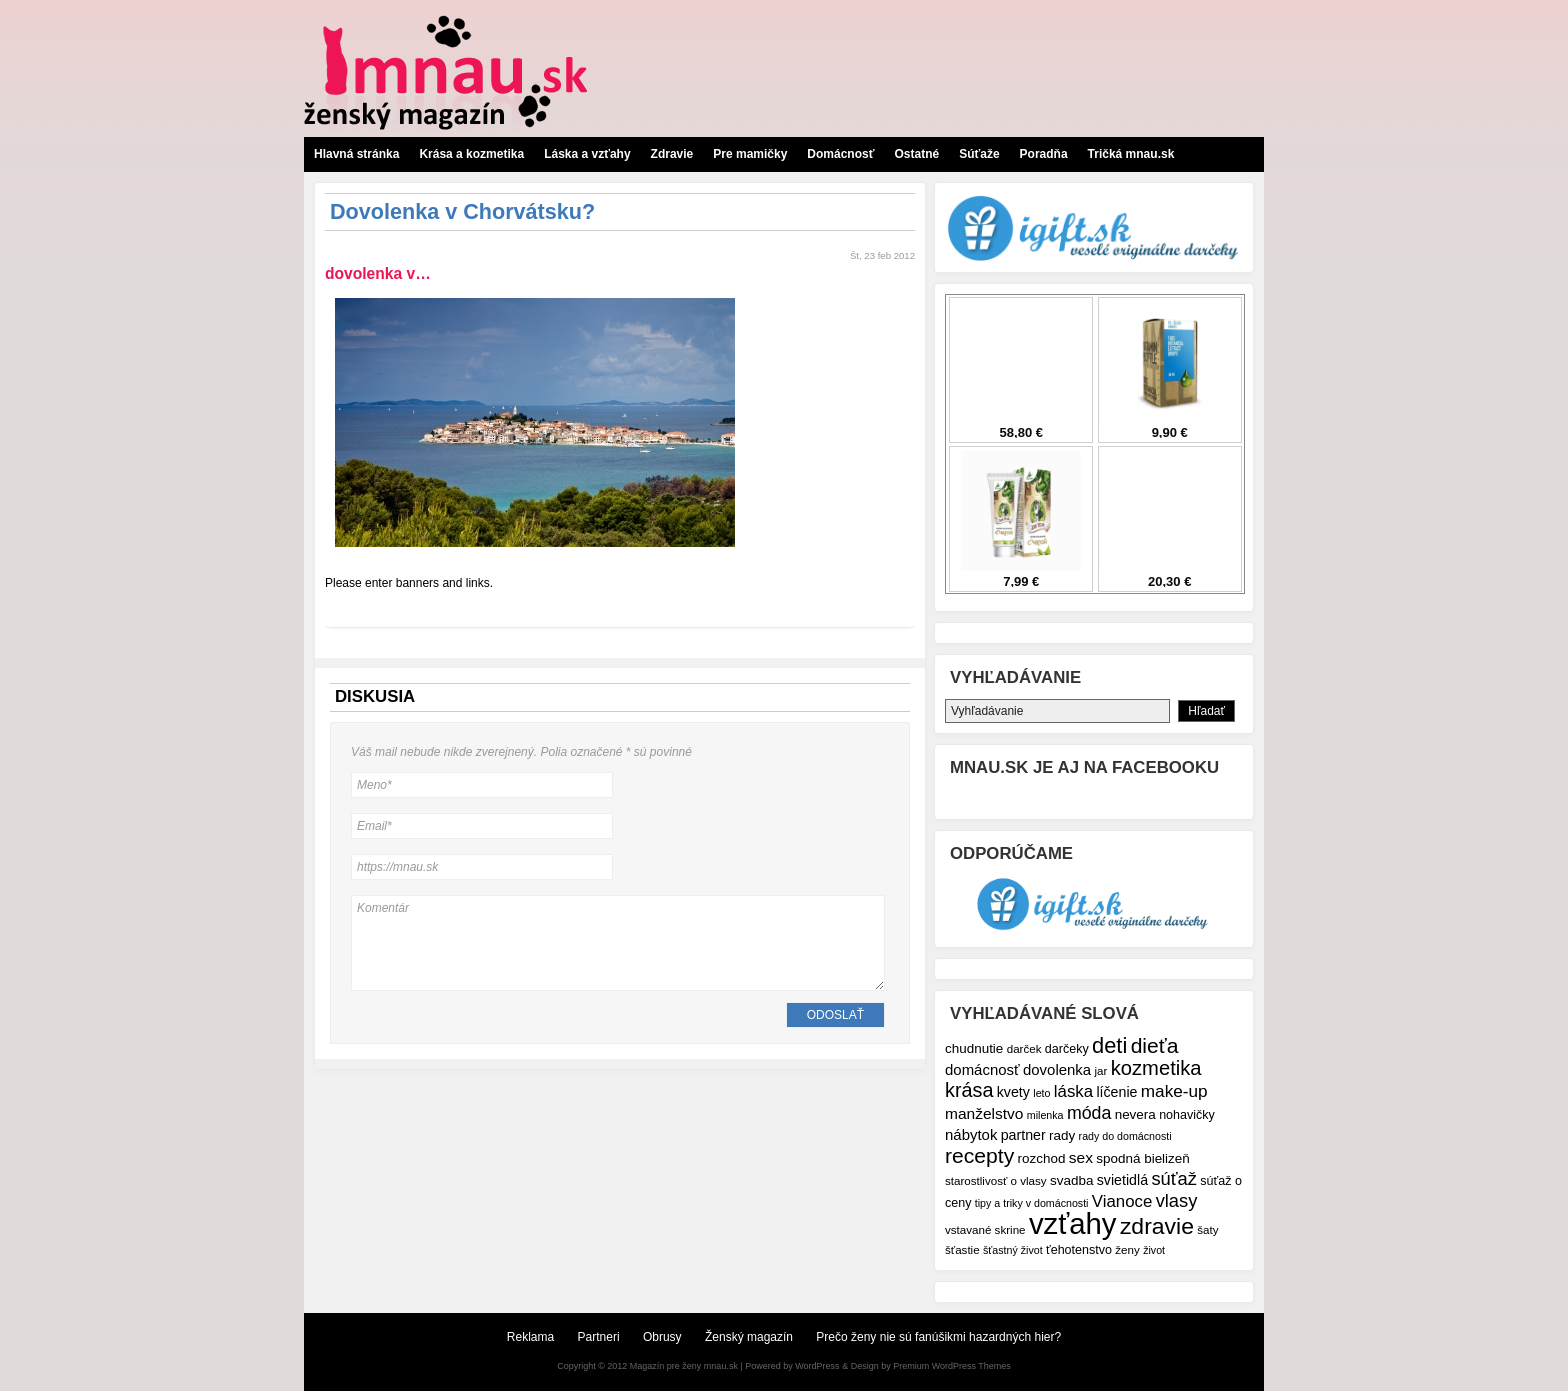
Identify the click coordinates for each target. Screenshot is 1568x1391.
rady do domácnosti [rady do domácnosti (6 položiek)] (1125, 1136)
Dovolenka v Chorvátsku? (462, 211)
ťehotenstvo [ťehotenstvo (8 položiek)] (1079, 1250)
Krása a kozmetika (471, 154)
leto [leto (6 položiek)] (1041, 1093)
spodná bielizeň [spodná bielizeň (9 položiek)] (1143, 1158)
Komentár (618, 943)
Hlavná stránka (356, 154)
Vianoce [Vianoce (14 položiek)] (1122, 1201)
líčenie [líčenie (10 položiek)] (1116, 1092)
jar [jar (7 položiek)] (1100, 1070)
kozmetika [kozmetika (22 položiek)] (1156, 1068)
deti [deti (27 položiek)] (1109, 1045)
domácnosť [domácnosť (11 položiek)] (982, 1069)
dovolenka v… (378, 273)
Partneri (599, 1337)
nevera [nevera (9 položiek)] (1135, 1114)
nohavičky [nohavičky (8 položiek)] (1187, 1115)
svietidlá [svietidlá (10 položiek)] (1122, 1180)
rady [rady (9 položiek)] (1062, 1135)
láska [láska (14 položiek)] (1073, 1091)
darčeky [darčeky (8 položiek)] (1067, 1049)
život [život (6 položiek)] (1154, 1250)
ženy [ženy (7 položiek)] (1127, 1249)
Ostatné (916, 154)
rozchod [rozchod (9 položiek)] (1042, 1158)
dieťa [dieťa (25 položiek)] (1155, 1045)
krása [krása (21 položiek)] (969, 1090)
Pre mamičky (750, 154)
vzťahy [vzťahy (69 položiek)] (1073, 1223)
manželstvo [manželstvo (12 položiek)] (984, 1113)
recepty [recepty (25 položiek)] (979, 1155)
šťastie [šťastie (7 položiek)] (962, 1249)
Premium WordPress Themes (952, 1366)
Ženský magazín (749, 1337)
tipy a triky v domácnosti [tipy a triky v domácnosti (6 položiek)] (1032, 1203)
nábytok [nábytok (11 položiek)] (971, 1134)
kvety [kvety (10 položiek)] (1013, 1092)
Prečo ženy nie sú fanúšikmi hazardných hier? (938, 1337)
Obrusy (662, 1337)
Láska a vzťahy (587, 154)
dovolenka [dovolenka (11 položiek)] (1057, 1069)
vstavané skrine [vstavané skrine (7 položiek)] (985, 1229)
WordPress (817, 1366)
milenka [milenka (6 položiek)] (1045, 1115)
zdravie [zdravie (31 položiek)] (1157, 1226)
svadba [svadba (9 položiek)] (1071, 1180)
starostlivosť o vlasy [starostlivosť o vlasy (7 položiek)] (996, 1180)
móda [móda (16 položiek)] (1089, 1113)
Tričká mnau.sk (1131, 154)
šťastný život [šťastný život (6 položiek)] (1013, 1250)
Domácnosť (840, 154)
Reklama (530, 1337)
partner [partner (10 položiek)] (1023, 1135)
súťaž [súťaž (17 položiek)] (1174, 1178)
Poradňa (1044, 154)
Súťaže (979, 154)
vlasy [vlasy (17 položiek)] (1177, 1200)
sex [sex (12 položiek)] (1081, 1157)
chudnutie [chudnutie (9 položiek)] (974, 1048)
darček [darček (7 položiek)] (1024, 1048)
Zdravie (672, 154)
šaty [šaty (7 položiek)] (1207, 1229)
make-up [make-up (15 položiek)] (1174, 1091)
